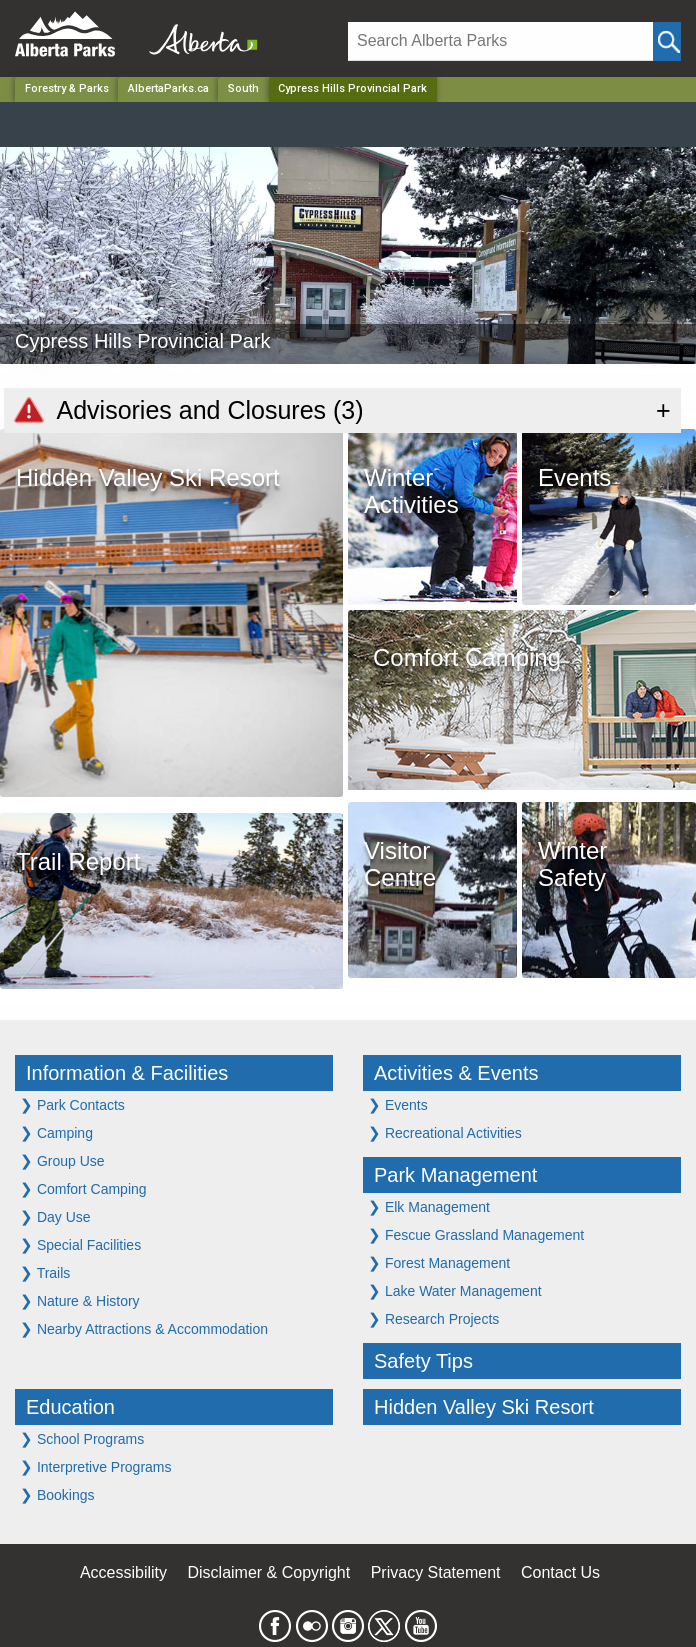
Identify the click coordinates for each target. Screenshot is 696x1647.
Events (398, 1104)
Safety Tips (423, 1361)
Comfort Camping (83, 1188)
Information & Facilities (127, 1073)
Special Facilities (80, 1244)
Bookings (57, 1494)
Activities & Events (456, 1073)
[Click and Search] (667, 41)
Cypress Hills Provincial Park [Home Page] (352, 88)
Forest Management (439, 1262)
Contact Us (560, 1572)
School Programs (82, 1438)
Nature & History (80, 1300)
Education (70, 1407)
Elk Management (429, 1206)
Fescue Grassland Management (476, 1234)
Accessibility (123, 1572)
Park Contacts (72, 1104)
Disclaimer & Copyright (269, 1572)
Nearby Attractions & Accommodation (144, 1328)
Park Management (455, 1175)
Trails (45, 1272)
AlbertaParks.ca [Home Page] (168, 88)
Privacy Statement (436, 1572)
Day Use (55, 1216)
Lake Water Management (455, 1290)
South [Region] (243, 88)
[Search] (500, 41)
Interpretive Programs (96, 1466)
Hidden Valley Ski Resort (484, 1407)
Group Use (62, 1160)
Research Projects (433, 1318)
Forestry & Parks (67, 88)
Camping (56, 1132)
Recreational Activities (445, 1132)
